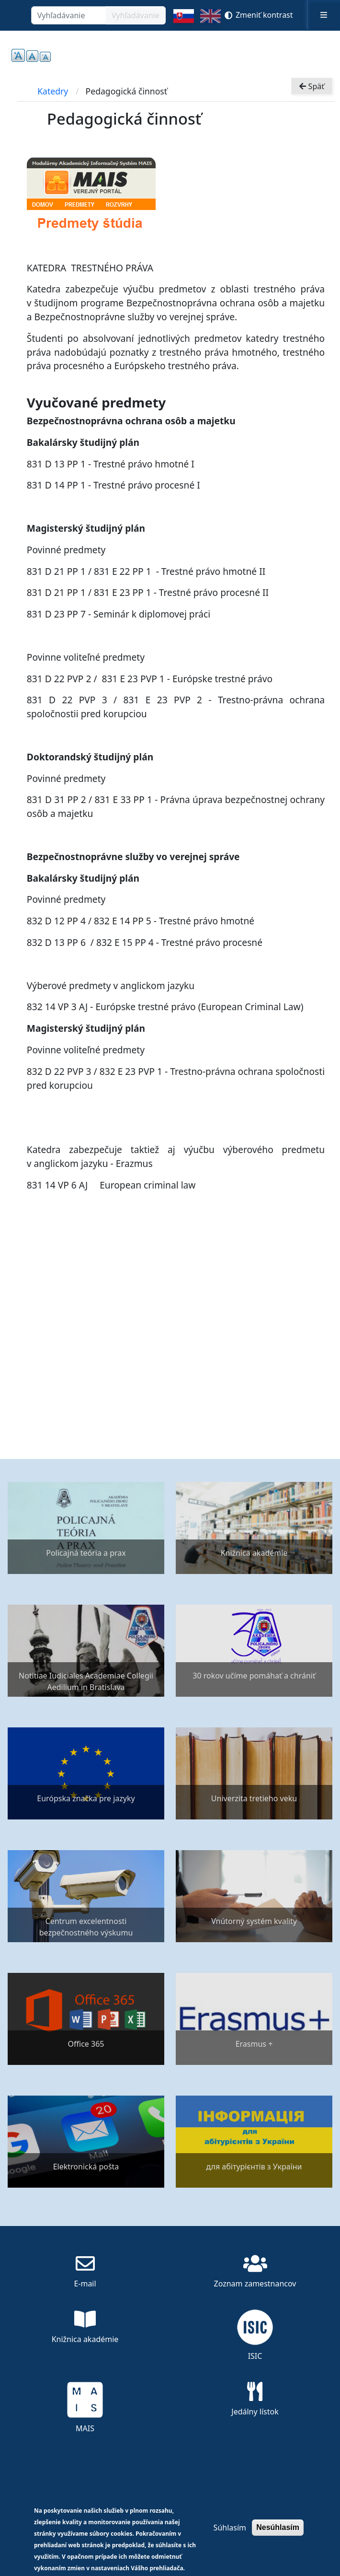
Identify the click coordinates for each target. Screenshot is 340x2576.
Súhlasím (230, 2527)
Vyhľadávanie (135, 15)
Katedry (52, 91)
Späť (311, 85)
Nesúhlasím (277, 2527)
